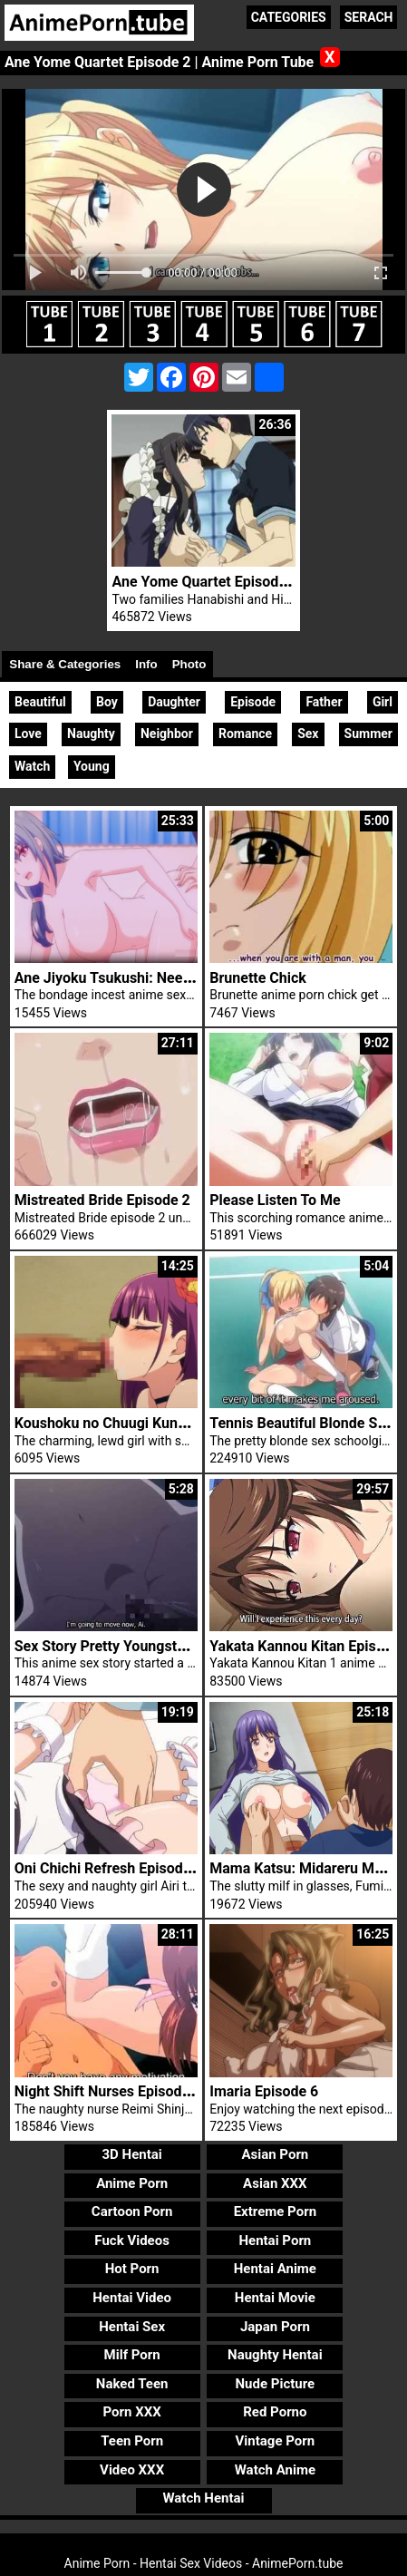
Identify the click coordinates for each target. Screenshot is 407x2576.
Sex (307, 733)
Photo (189, 664)
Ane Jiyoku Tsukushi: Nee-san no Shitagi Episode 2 (181, 978)
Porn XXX (132, 2412)
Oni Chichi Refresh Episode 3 (109, 1868)
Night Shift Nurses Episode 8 (108, 2091)
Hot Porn (132, 2268)
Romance (245, 733)
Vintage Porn (275, 2441)
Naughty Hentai (275, 2355)
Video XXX (132, 2470)
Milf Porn (132, 2355)
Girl (382, 702)
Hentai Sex (132, 2326)
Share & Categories (65, 664)
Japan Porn (275, 2326)
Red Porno (274, 2412)
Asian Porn (274, 2154)
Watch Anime (275, 2470)
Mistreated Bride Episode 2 (102, 1200)
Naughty (91, 733)
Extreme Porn (275, 2211)
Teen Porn (132, 2441)
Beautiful (40, 702)
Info (146, 664)
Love (28, 733)
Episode (253, 702)
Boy (107, 702)
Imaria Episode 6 (263, 2091)
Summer (368, 733)
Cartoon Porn (132, 2211)
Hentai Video (131, 2297)
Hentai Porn (274, 2240)
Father (323, 702)
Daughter (174, 702)
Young (91, 766)
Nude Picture (275, 2384)
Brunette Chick (257, 978)
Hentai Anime (275, 2268)
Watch (32, 766)
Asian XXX (274, 2183)
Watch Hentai (203, 2498)
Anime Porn (132, 2183)
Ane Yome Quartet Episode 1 (204, 581)
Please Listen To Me (275, 1200)
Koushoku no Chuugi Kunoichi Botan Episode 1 (166, 1423)
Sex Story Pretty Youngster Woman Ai (137, 1646)
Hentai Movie (275, 2297)
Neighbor (167, 733)
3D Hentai (131, 2154)
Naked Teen (132, 2384)
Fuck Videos (132, 2240)
